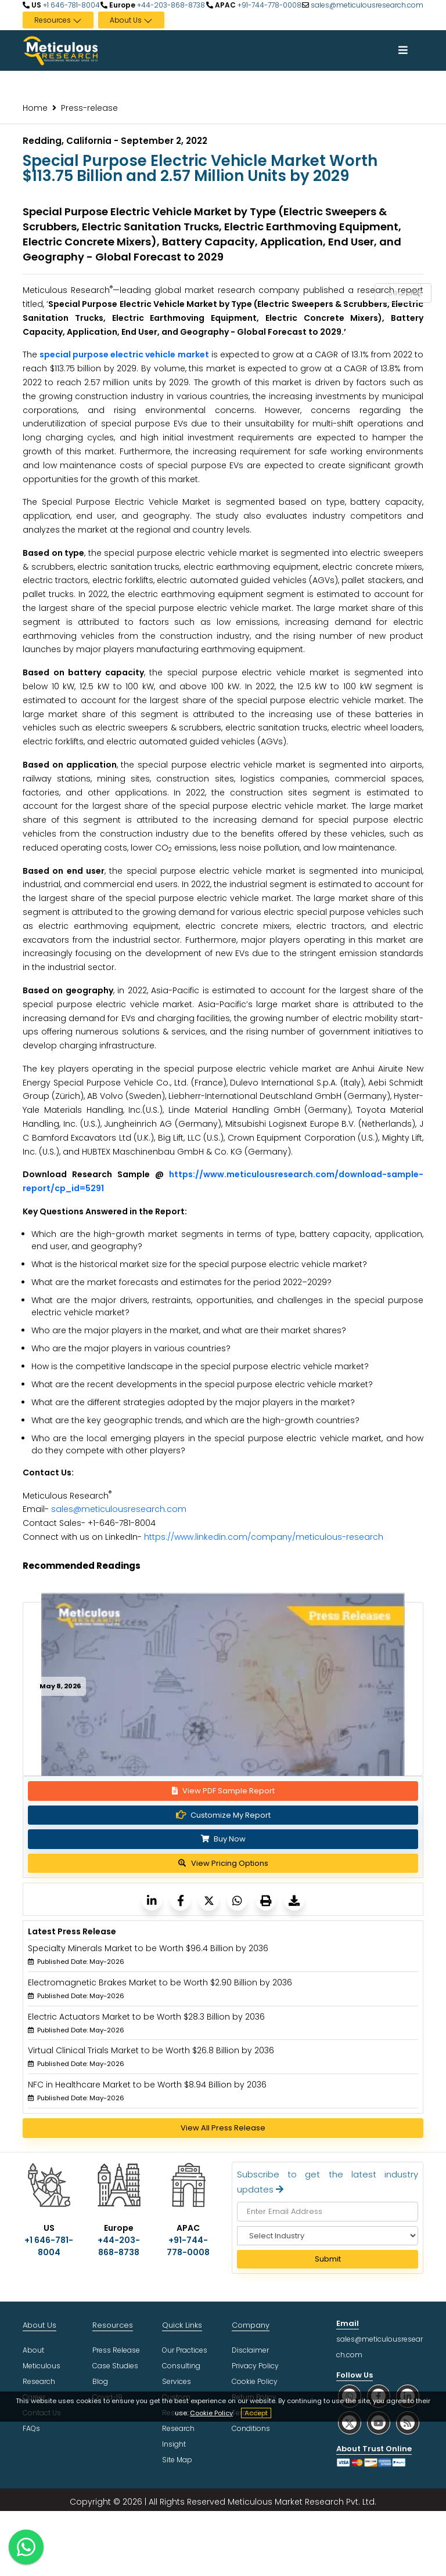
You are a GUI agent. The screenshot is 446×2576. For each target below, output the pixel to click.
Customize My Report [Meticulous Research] (223, 1815)
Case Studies (115, 2366)
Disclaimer (250, 2350)
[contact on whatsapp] (26, 2547)
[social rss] (408, 2422)
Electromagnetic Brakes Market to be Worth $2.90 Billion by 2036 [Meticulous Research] (160, 1982)
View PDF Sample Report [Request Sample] (223, 1790)
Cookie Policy (211, 2413)
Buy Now (223, 1838)
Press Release (116, 2350)
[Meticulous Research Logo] (60, 50)
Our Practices (184, 2350)
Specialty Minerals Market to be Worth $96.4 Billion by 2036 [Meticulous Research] (148, 1948)
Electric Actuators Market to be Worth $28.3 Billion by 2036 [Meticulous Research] (146, 2017)
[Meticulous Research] (152, 1900)
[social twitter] (350, 2422)
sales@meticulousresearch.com (367, 5)
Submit (328, 2258)
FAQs (31, 2428)
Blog (100, 2381)
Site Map (177, 2460)
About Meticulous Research (41, 2365)
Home (35, 108)
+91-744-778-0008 (268, 5)
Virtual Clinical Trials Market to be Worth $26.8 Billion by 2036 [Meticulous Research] (151, 2050)
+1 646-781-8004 (70, 5)
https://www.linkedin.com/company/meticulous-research (263, 1537)
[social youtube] (379, 2422)
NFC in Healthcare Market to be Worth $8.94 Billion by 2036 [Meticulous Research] (147, 2084)
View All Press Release (223, 2127)
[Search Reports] (416, 294)
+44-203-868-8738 (170, 5)
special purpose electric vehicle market (123, 354)
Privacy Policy (255, 2366)
